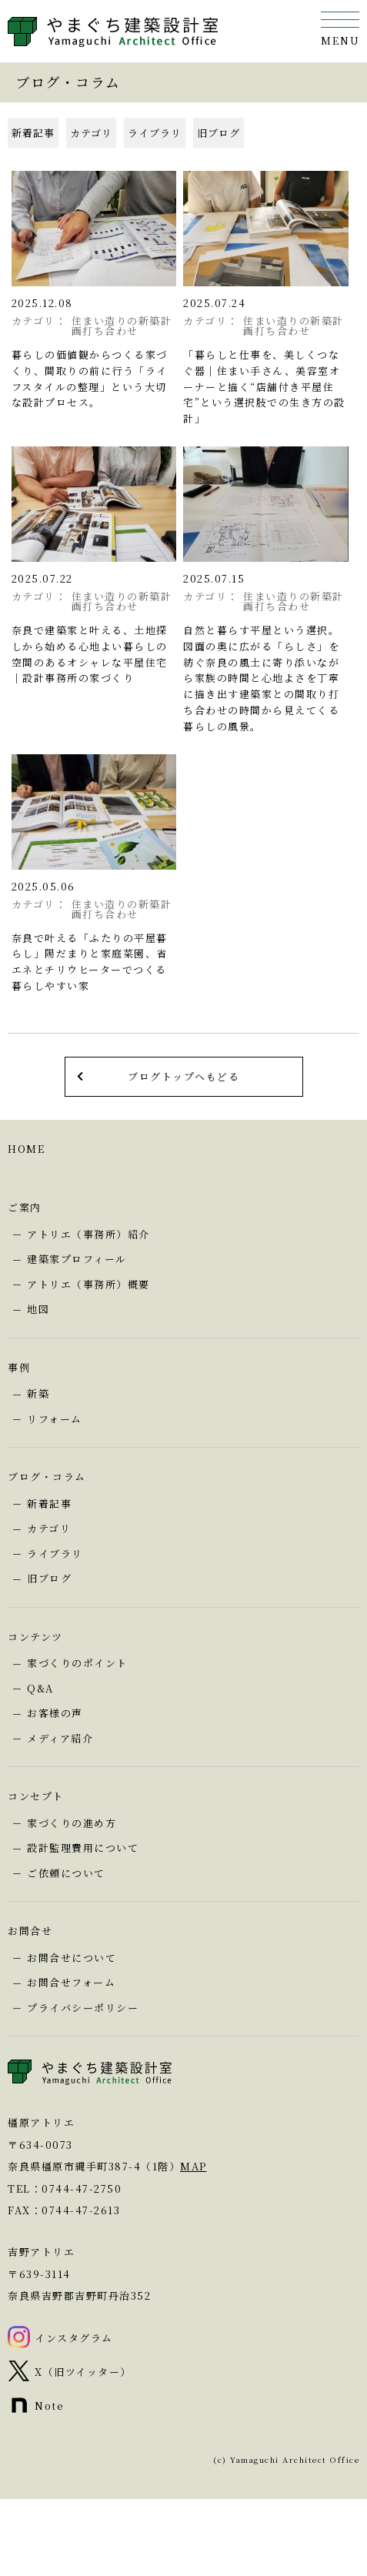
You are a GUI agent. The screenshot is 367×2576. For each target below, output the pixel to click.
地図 (38, 1308)
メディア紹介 (60, 1738)
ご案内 (25, 1207)
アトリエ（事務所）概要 (88, 1284)
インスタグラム (74, 2337)
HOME (26, 1148)
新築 (38, 1393)
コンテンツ (35, 1636)
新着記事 (33, 132)
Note (49, 2405)
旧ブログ (218, 132)
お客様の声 (55, 1713)
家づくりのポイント (77, 1663)
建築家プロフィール (77, 1258)
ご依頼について (66, 1873)
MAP (193, 2166)
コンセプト (36, 1796)
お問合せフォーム (71, 1982)
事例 (19, 1367)
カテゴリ (91, 132)
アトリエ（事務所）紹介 (88, 1234)
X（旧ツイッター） (83, 2371)
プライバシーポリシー (82, 2007)
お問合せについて (71, 1957)
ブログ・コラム (47, 1476)
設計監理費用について (82, 1847)
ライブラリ (155, 132)
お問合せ (30, 1930)
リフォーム (54, 1419)
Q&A (40, 1688)
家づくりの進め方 (71, 1823)
